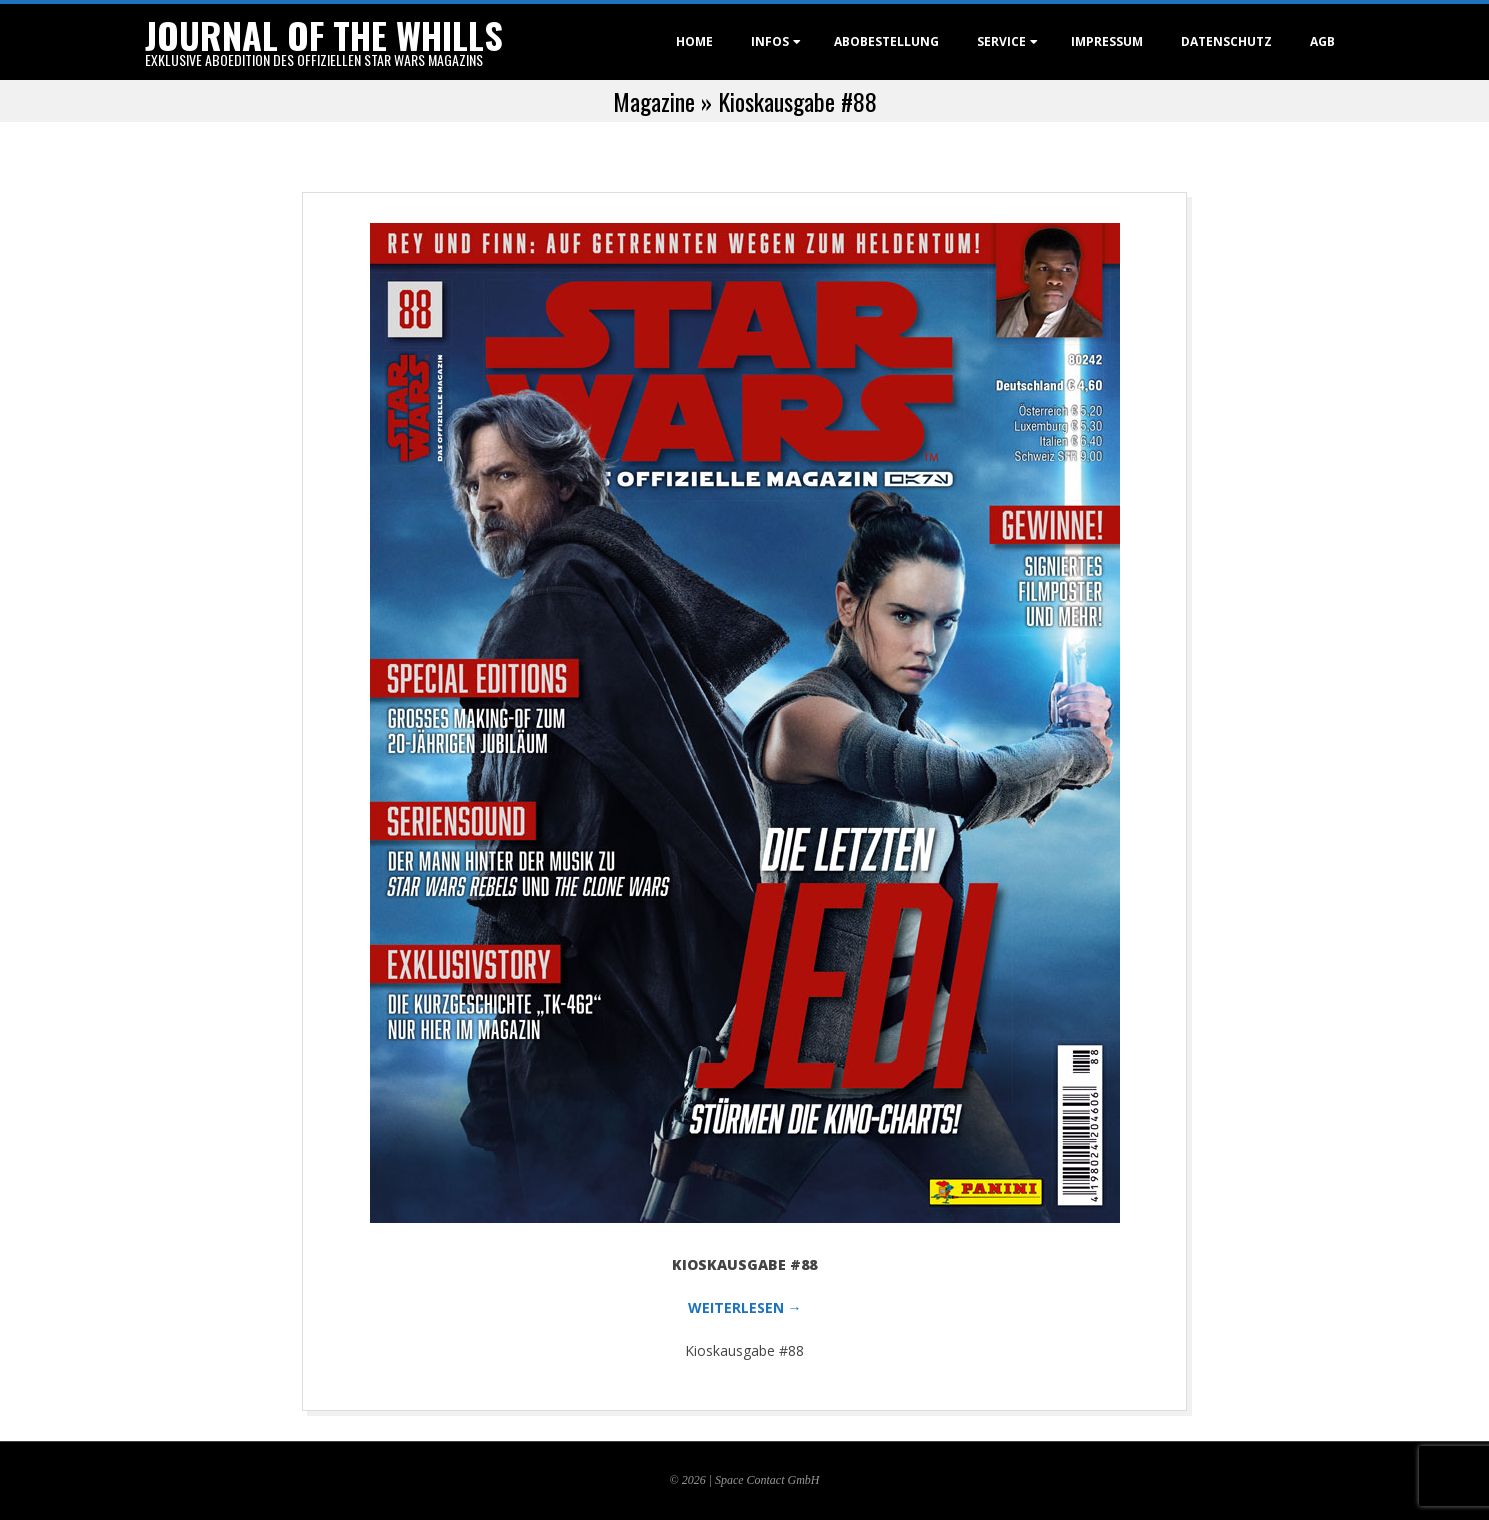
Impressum (1107, 41)
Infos (770, 41)
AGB (1322, 41)
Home (694, 41)
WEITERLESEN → (745, 1307)
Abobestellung (886, 41)
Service (1001, 41)
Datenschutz (1226, 41)
